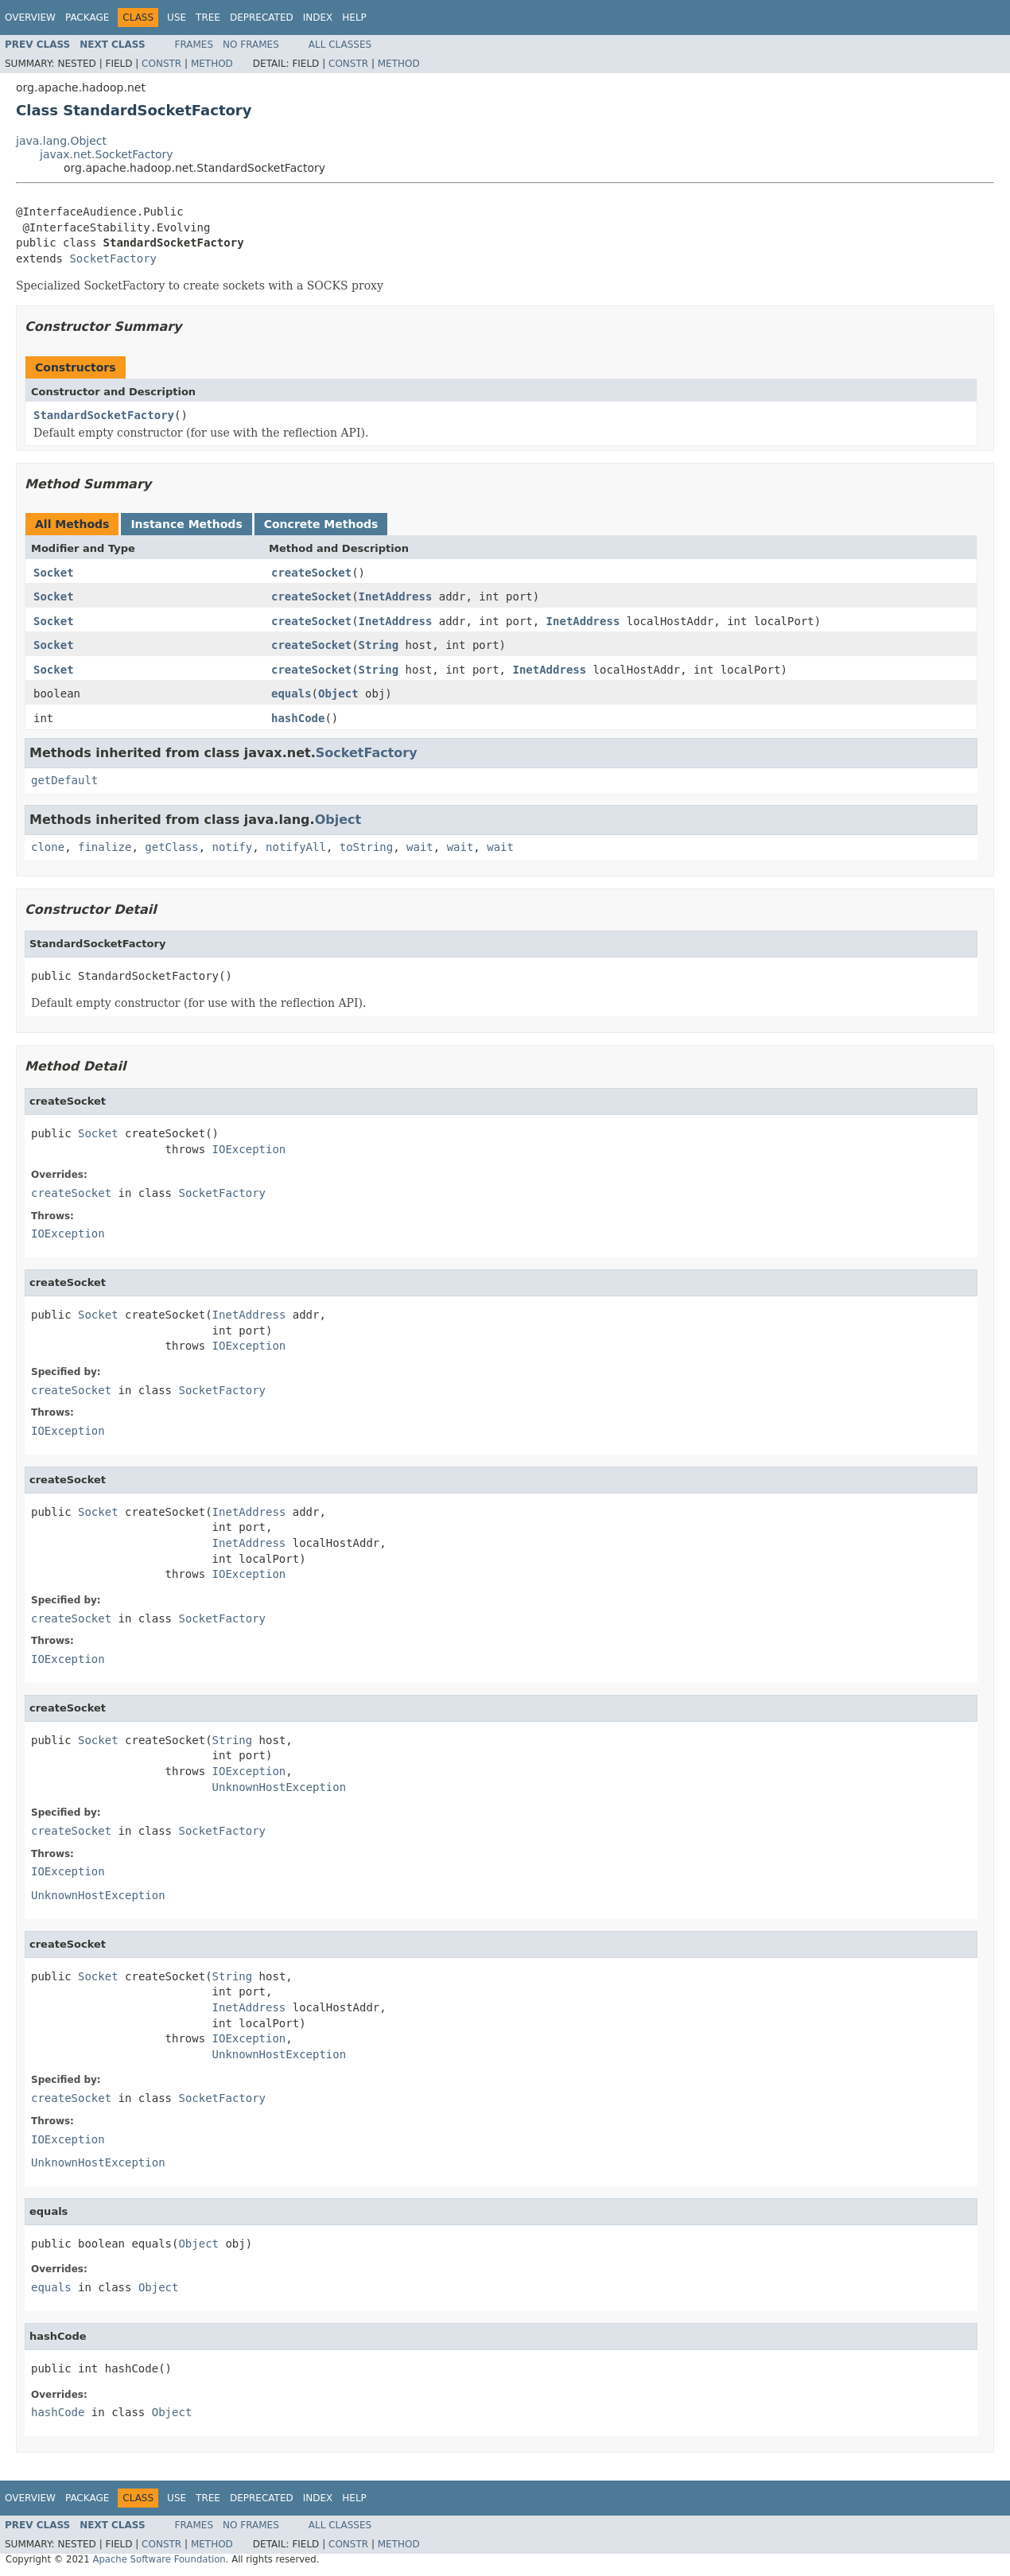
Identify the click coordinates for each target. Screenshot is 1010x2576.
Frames (194, 44)
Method (212, 63)
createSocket (311, 572)
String (379, 645)
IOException (249, 1149)
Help (354, 17)
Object (338, 693)
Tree (208, 17)
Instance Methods (186, 524)
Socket (53, 572)
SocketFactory (113, 258)
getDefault (64, 780)
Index (318, 17)
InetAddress (396, 596)
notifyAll (296, 847)
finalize (104, 847)
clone (47, 847)
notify (232, 847)
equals (291, 693)
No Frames (251, 44)
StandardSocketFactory (103, 415)
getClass (171, 847)
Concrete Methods (321, 524)
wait (419, 847)
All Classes (340, 44)
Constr (161, 63)
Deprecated (261, 17)
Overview (30, 17)
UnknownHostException (279, 1787)
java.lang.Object (61, 140)
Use (176, 17)
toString (366, 847)
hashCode (297, 718)
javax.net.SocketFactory (106, 154)
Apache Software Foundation (158, 2559)
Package (87, 17)
